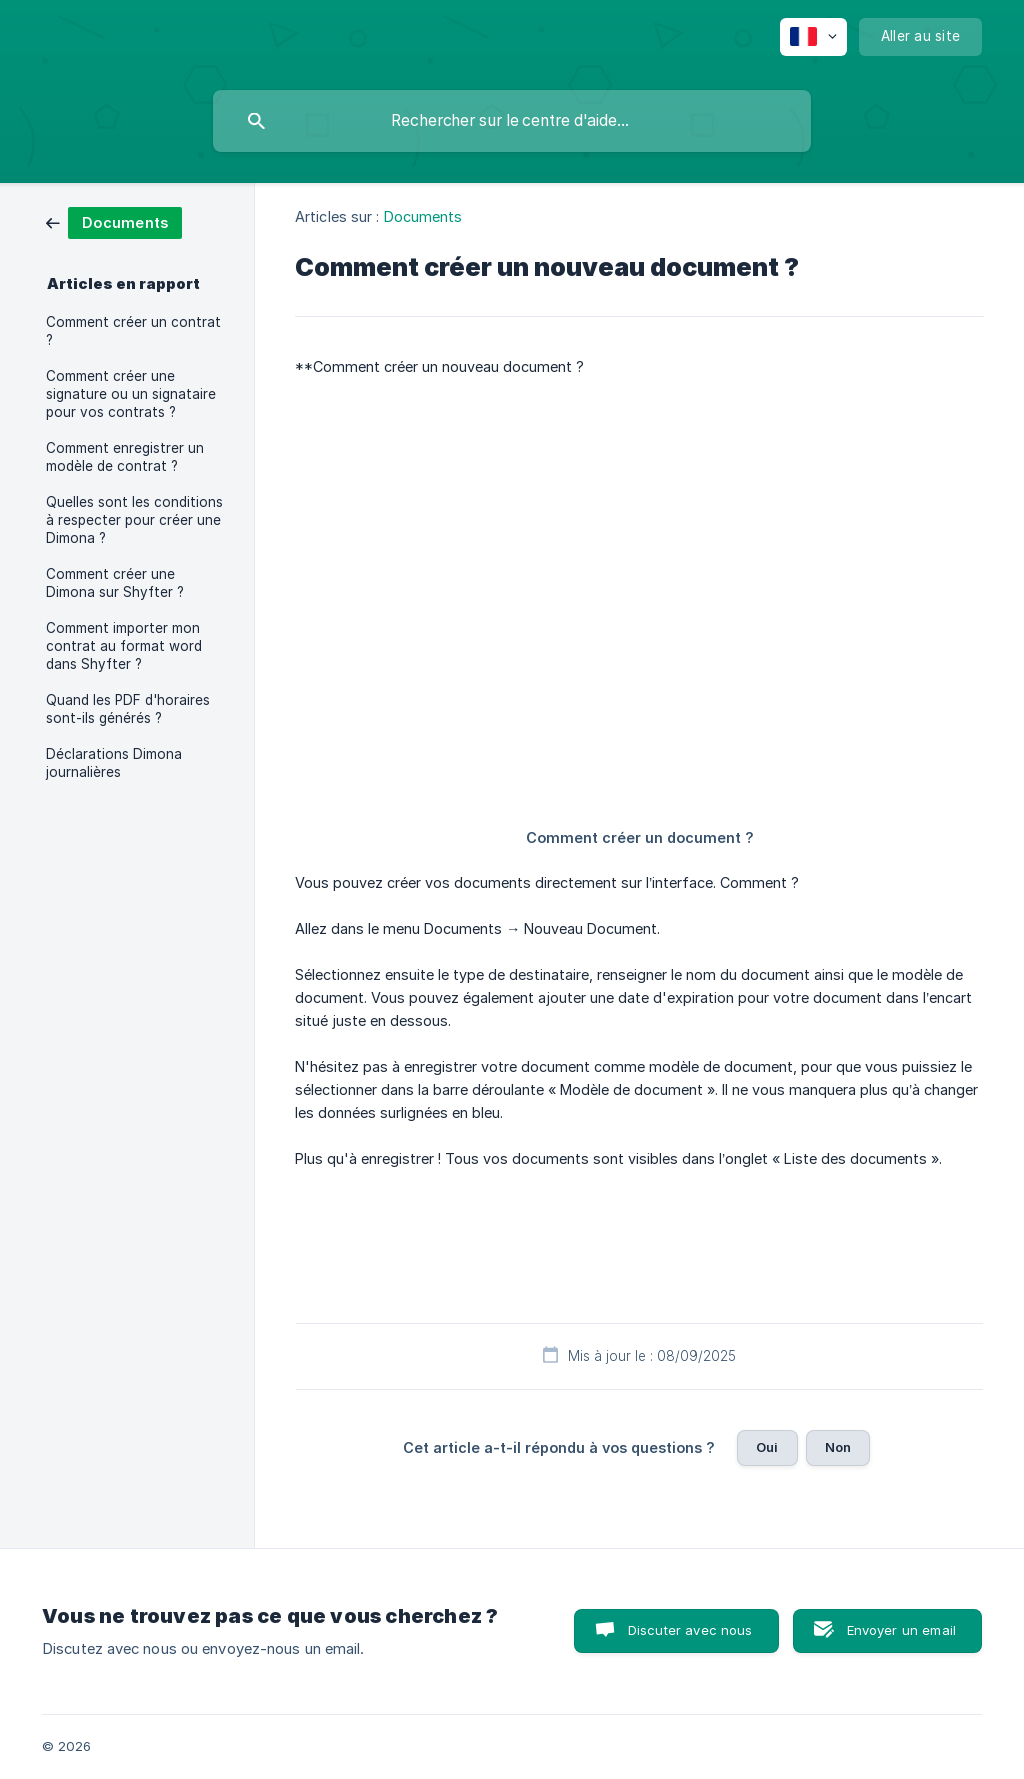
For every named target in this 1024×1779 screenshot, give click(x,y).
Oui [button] (767, 1447)
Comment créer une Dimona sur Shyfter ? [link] (115, 583)
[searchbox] (512, 121)
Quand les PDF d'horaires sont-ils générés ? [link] (128, 709)
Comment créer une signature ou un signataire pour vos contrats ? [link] (131, 394)
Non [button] (838, 1447)
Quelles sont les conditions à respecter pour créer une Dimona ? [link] (134, 520)
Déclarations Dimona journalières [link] (114, 763)
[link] (114, 221)
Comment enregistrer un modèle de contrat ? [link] (125, 457)
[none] (813, 37)
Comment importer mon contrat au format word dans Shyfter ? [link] (124, 646)
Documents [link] (423, 216)
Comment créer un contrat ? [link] (133, 331)
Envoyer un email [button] (901, 1630)
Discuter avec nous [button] (690, 1630)
